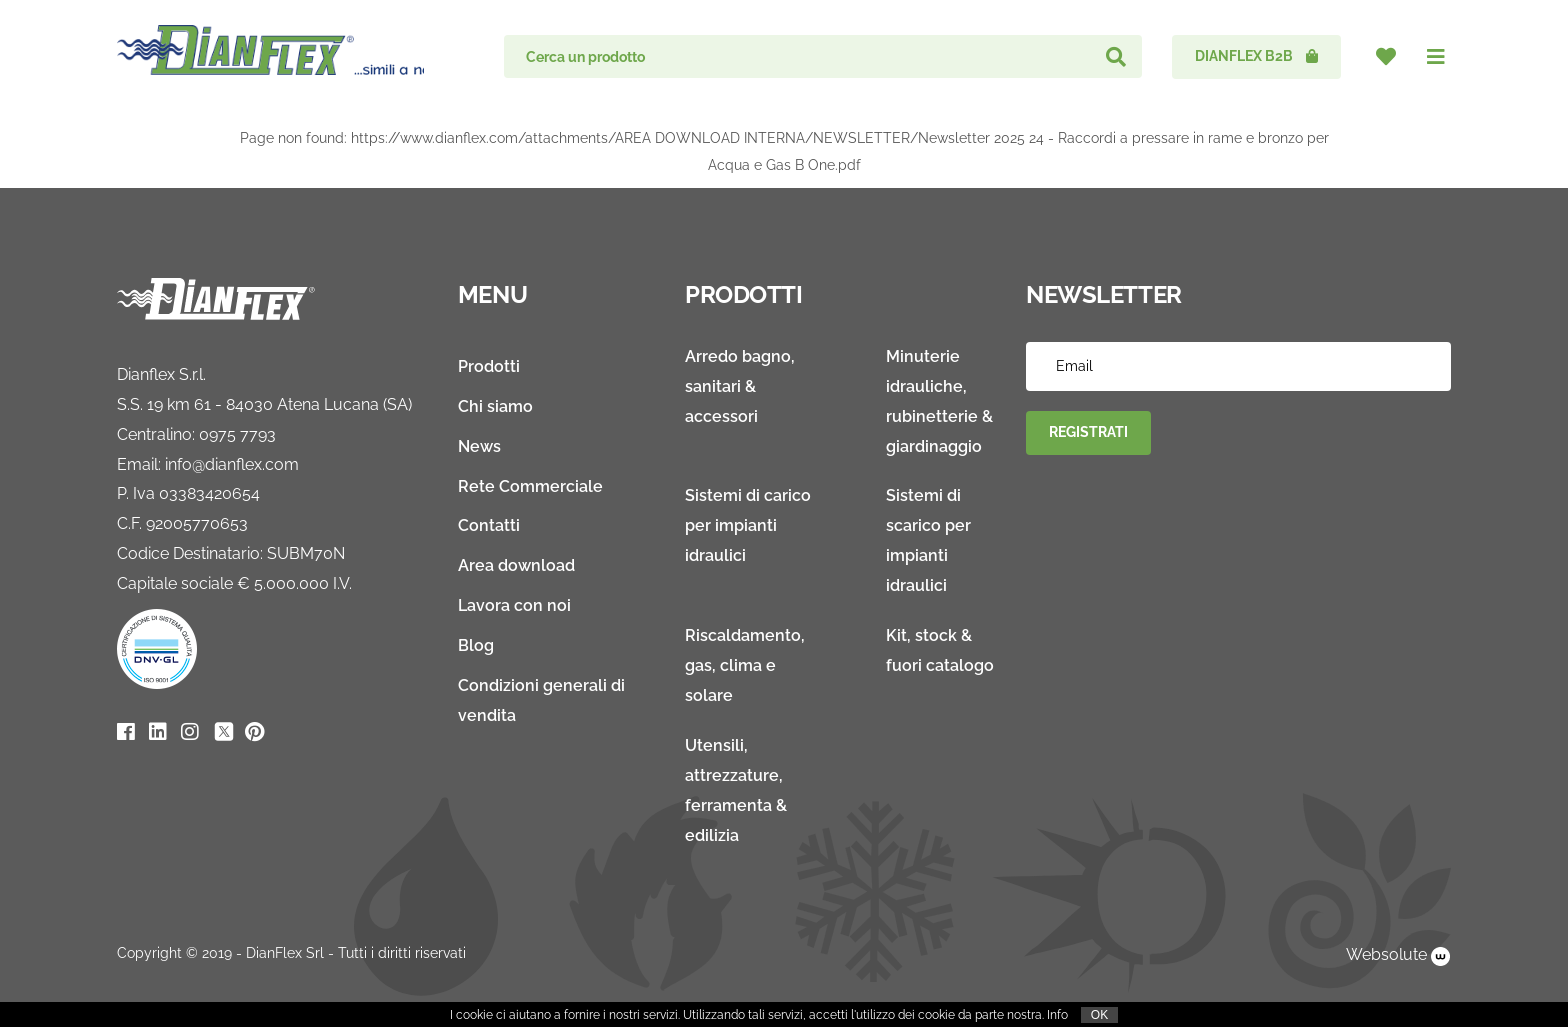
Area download (516, 565)
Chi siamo (495, 406)
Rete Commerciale (530, 486)
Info (1057, 1015)
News (479, 446)
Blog (476, 645)
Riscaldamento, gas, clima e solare (745, 665)
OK (1099, 1015)
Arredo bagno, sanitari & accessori (740, 386)
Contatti (489, 525)
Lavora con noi (514, 605)
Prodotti (489, 366)
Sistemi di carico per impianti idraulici (748, 525)
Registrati (1088, 432)
